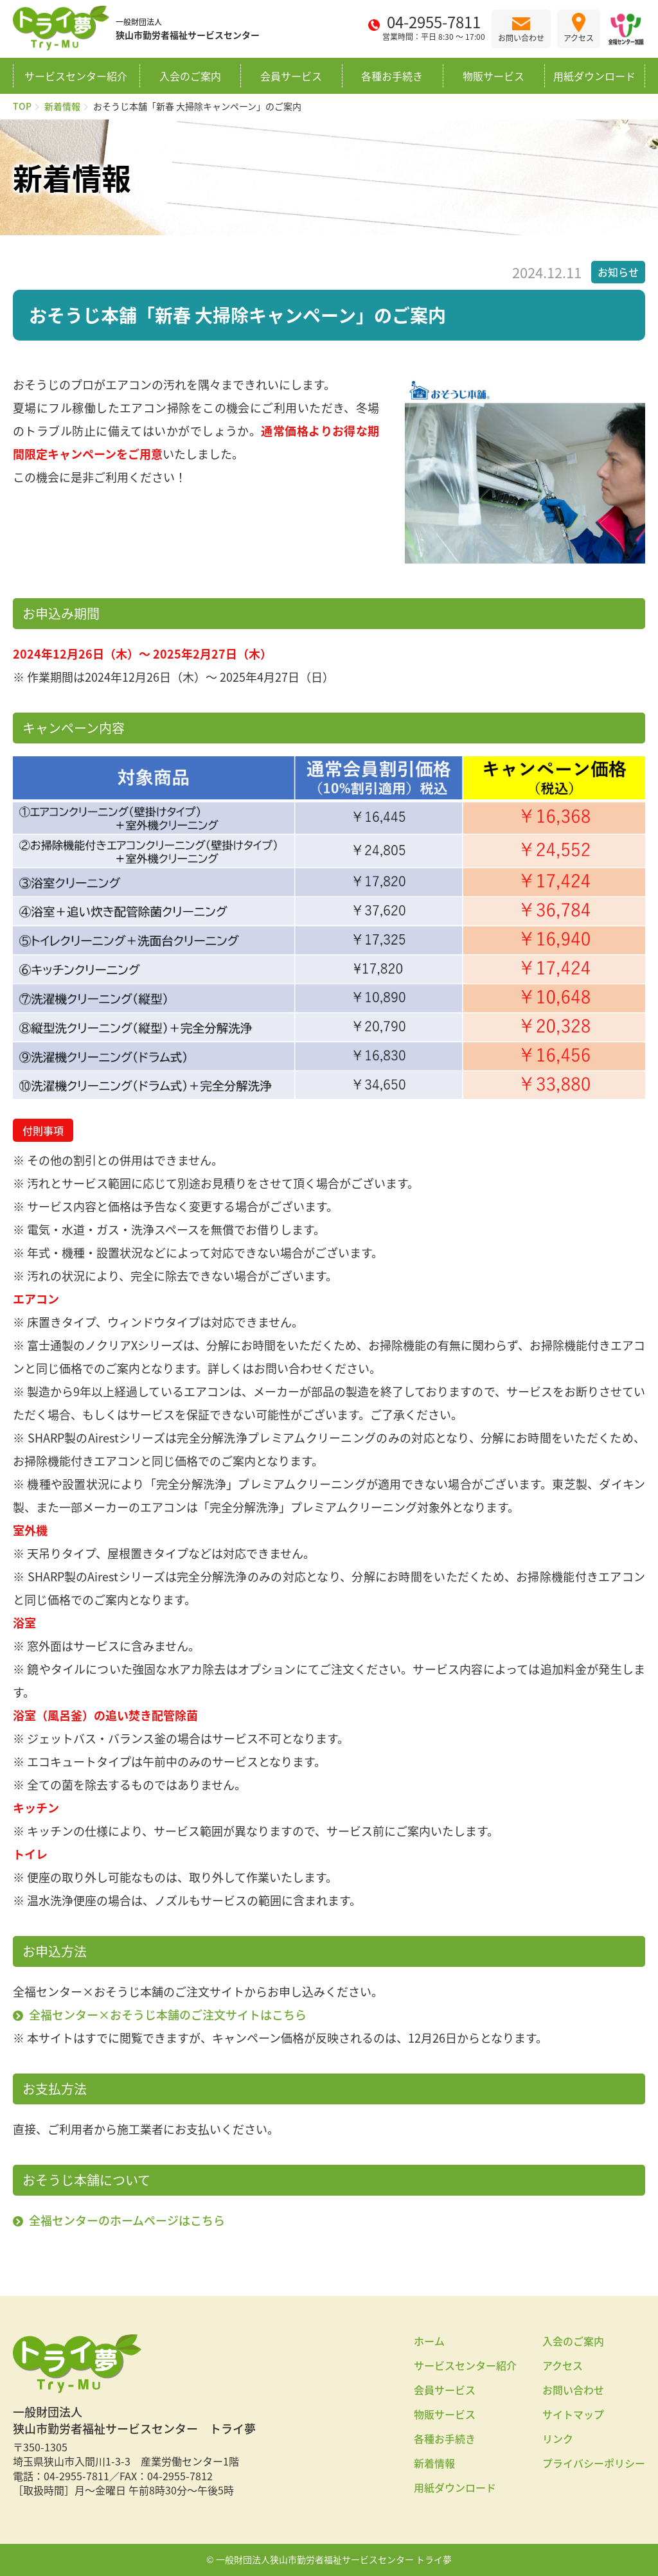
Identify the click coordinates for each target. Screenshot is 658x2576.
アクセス (562, 2365)
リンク (557, 2438)
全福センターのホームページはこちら (127, 2220)
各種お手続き (392, 76)
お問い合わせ (573, 2389)
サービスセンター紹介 (75, 76)
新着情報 (62, 106)
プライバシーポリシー (593, 2463)
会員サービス (291, 76)
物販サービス (493, 76)
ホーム (429, 2341)
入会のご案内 (190, 76)
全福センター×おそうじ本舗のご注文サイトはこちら (168, 2015)
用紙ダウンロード (594, 76)
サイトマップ (573, 2414)
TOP (22, 106)
